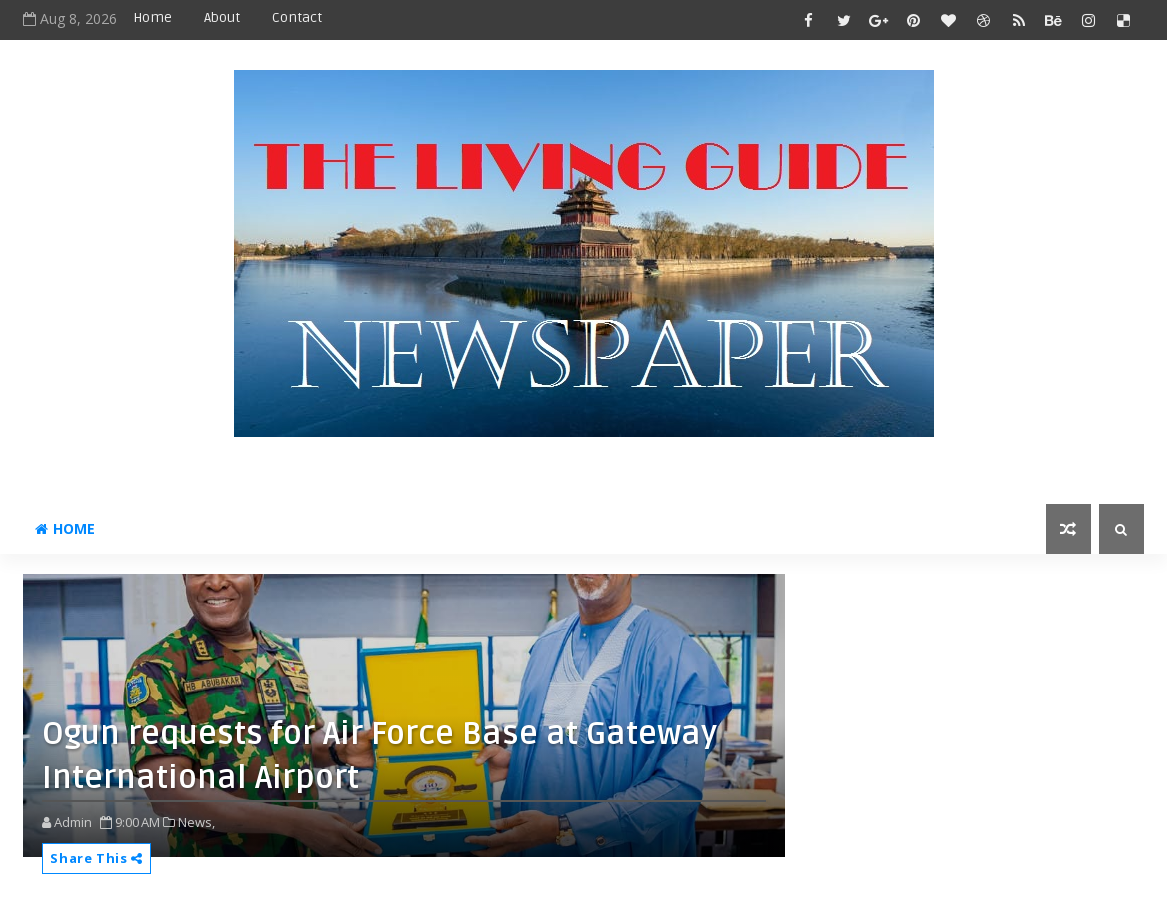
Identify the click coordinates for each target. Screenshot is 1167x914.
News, (196, 822)
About (222, 17)
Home (152, 17)
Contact (297, 17)
